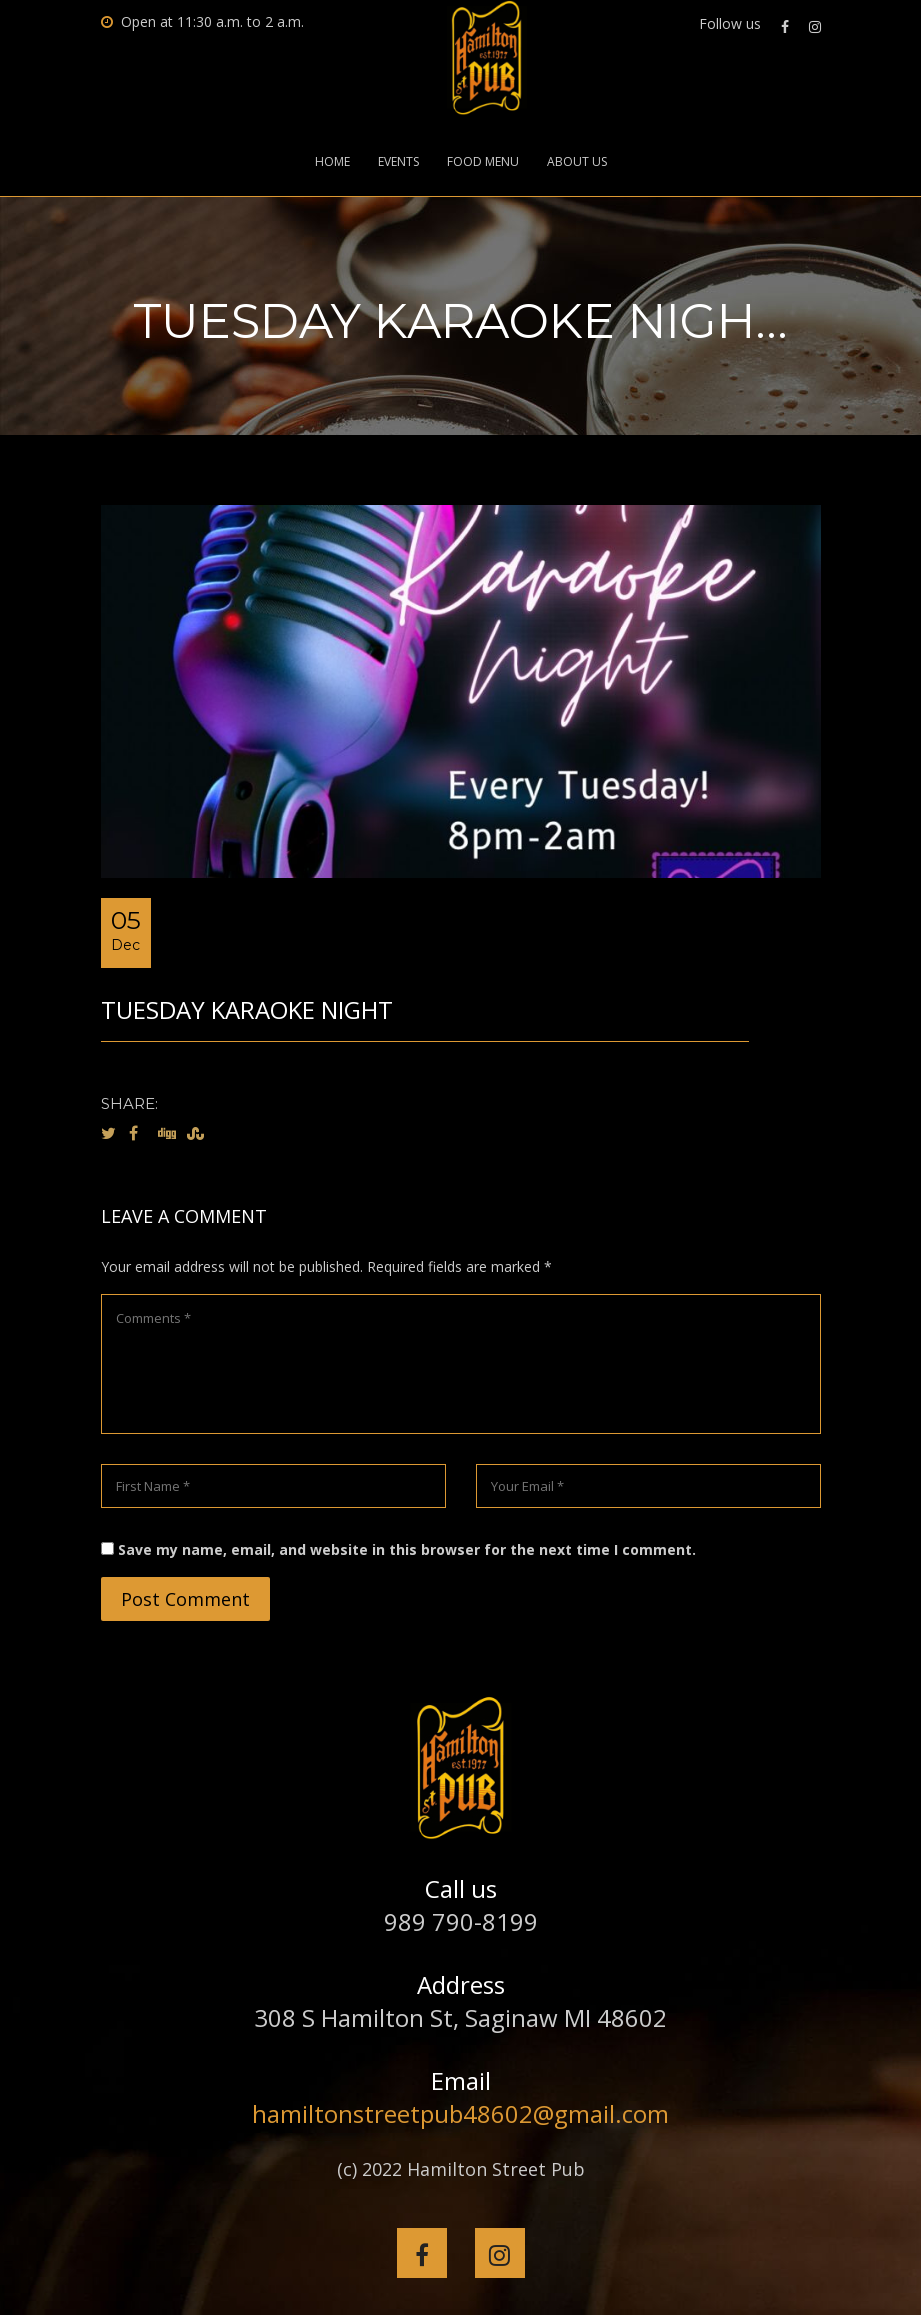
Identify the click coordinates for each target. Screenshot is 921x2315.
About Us (577, 162)
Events (398, 162)
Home (332, 162)
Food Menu (483, 162)
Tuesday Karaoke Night (247, 1009)
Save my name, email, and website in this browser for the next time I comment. (407, 1549)
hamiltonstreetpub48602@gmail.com (460, 2113)
